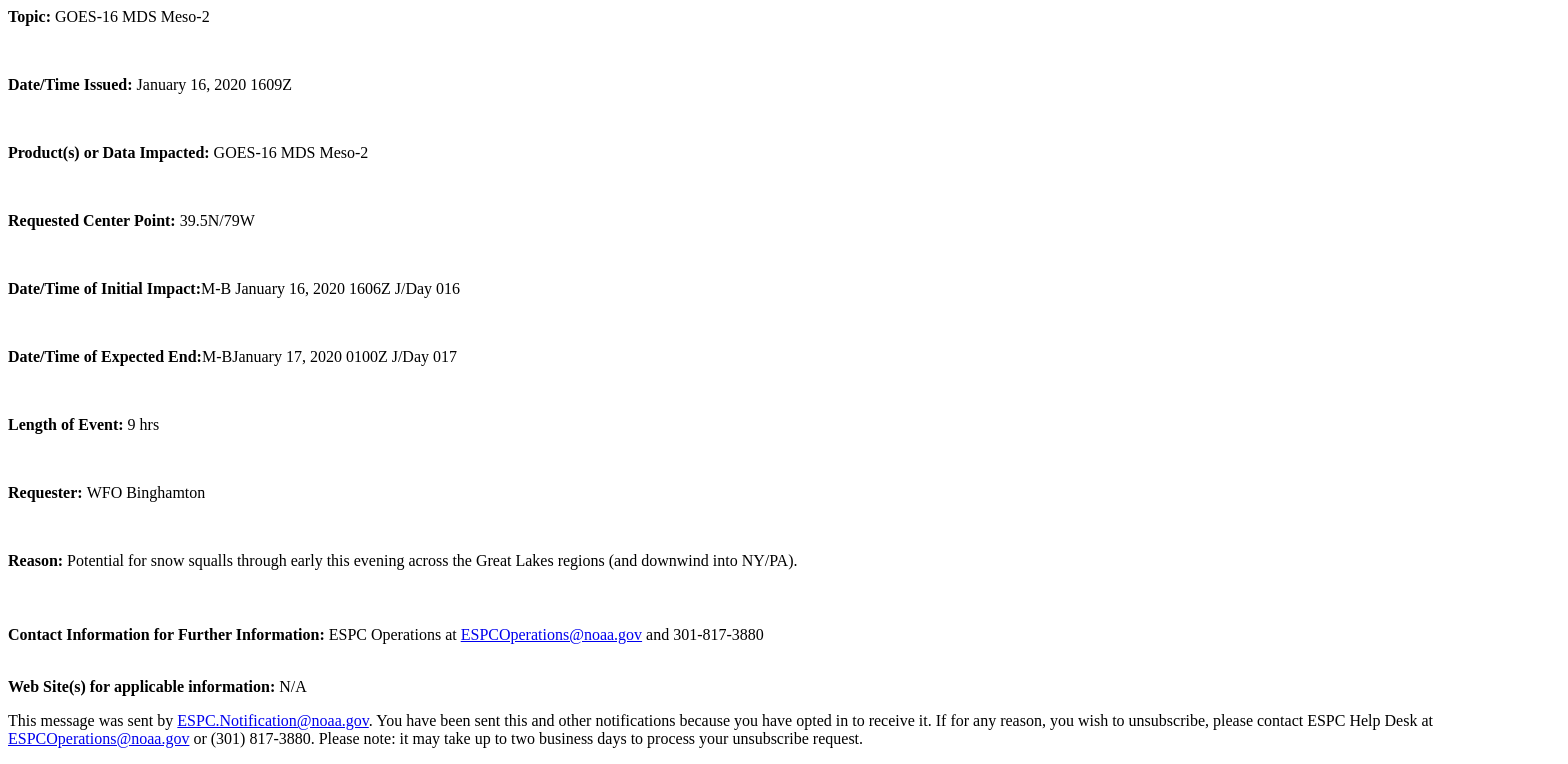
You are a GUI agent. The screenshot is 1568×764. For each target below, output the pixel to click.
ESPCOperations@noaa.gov (551, 634)
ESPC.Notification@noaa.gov (272, 720)
